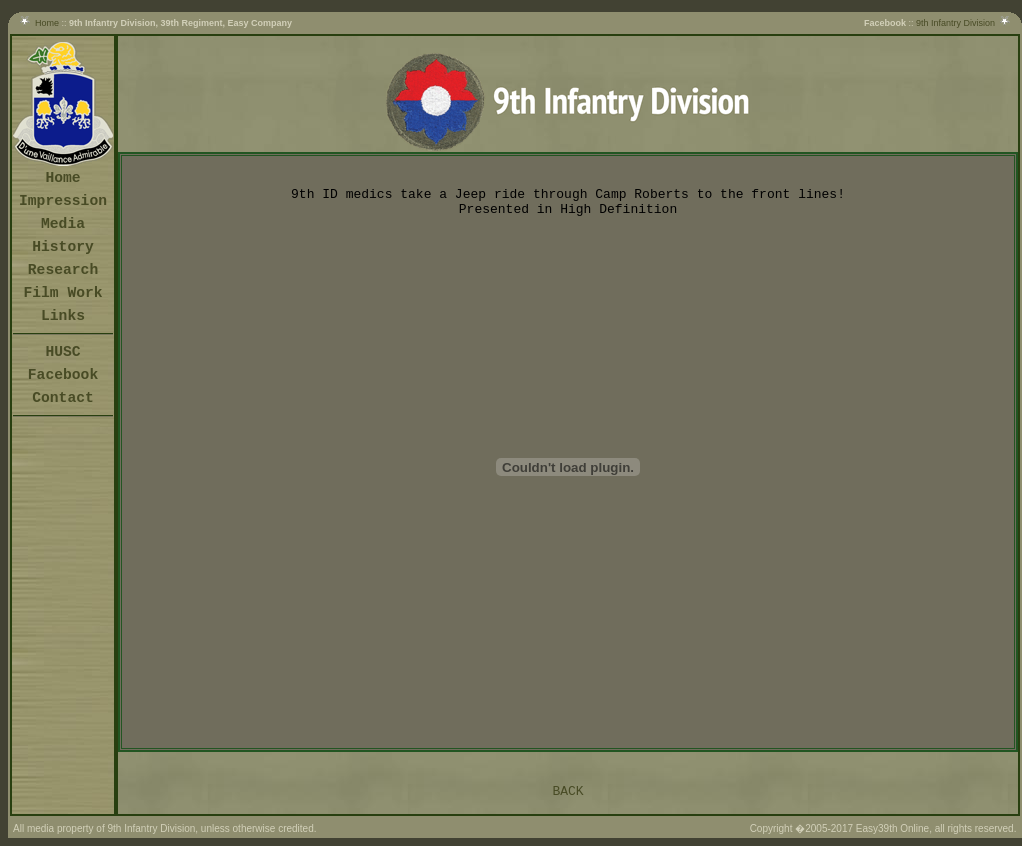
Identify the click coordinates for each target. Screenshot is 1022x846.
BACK (567, 791)
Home (47, 23)
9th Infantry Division (955, 23)
